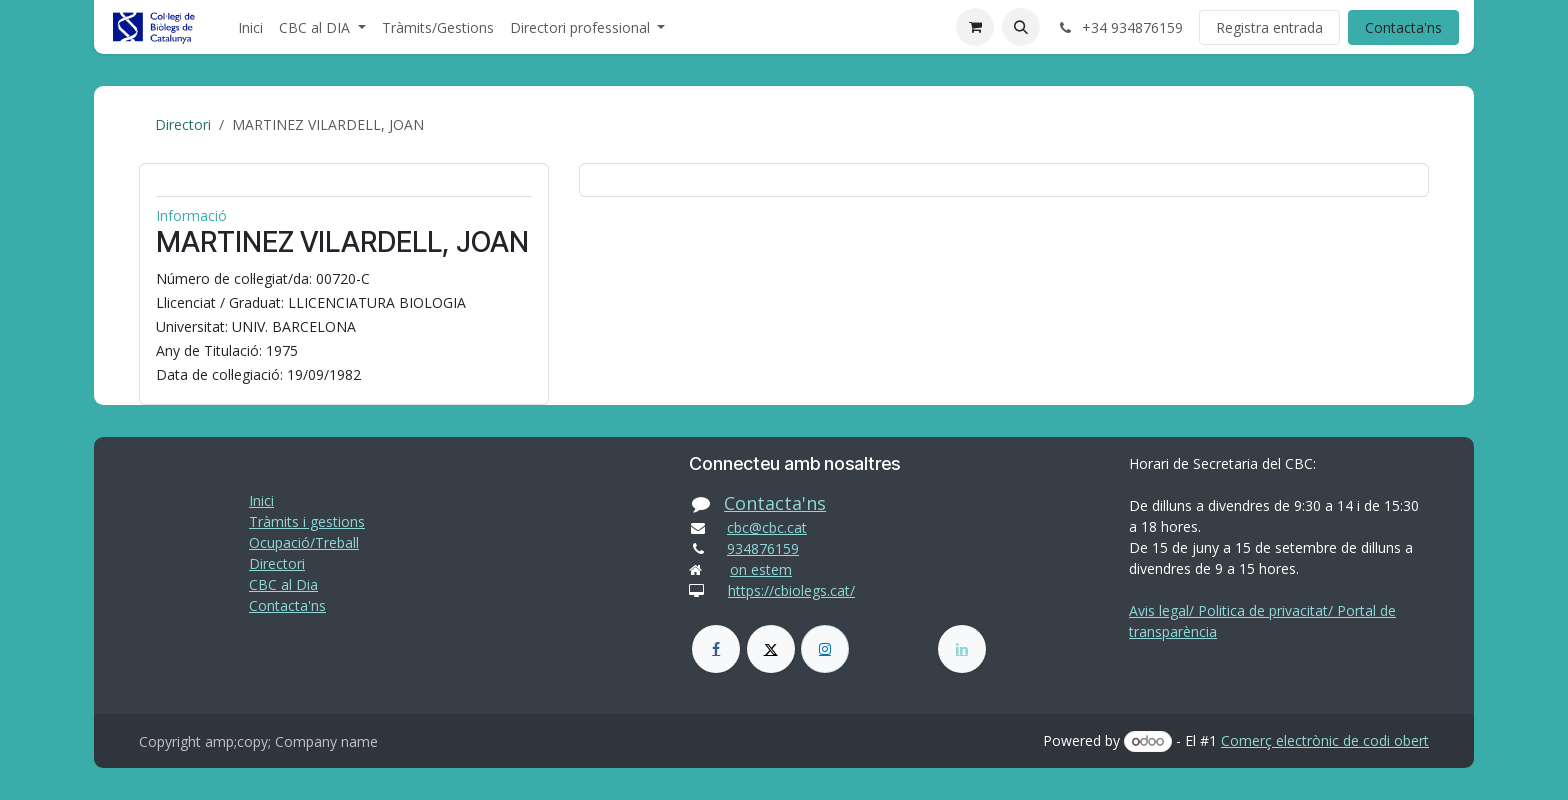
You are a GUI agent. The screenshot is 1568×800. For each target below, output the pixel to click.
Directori (183, 124)
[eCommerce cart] (975, 27)
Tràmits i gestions (307, 521)
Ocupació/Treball (304, 542)
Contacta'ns (1403, 27)
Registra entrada (1269, 27)
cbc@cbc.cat (767, 527)
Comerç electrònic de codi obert (1325, 740)
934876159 (763, 548)
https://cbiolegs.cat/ (791, 590)
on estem (761, 569)
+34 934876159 (1119, 27)
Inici (261, 500)
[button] (1021, 27)
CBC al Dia (283, 584)
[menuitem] (250, 27)
